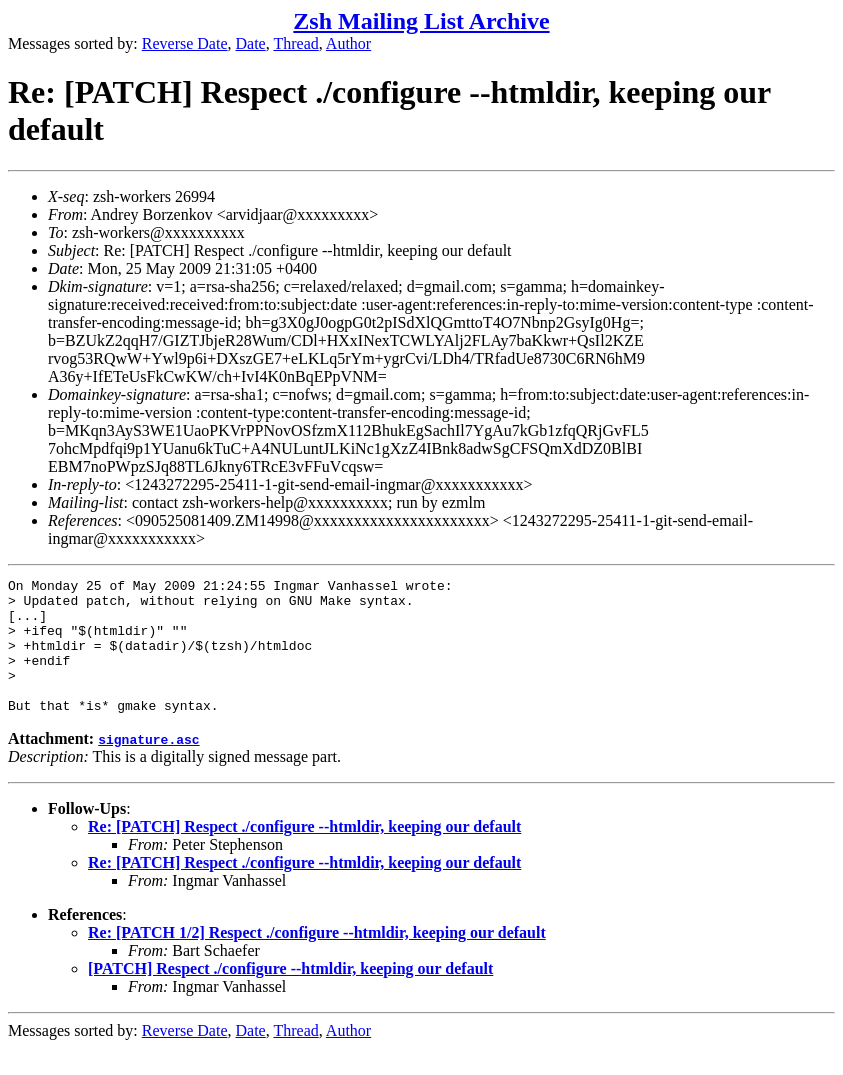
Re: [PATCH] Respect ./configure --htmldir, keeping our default (304, 853)
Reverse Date (185, 43)
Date (251, 43)
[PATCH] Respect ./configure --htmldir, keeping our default (290, 995)
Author (348, 43)
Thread (295, 43)
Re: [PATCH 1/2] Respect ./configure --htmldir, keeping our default (317, 959)
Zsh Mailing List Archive (421, 21)
